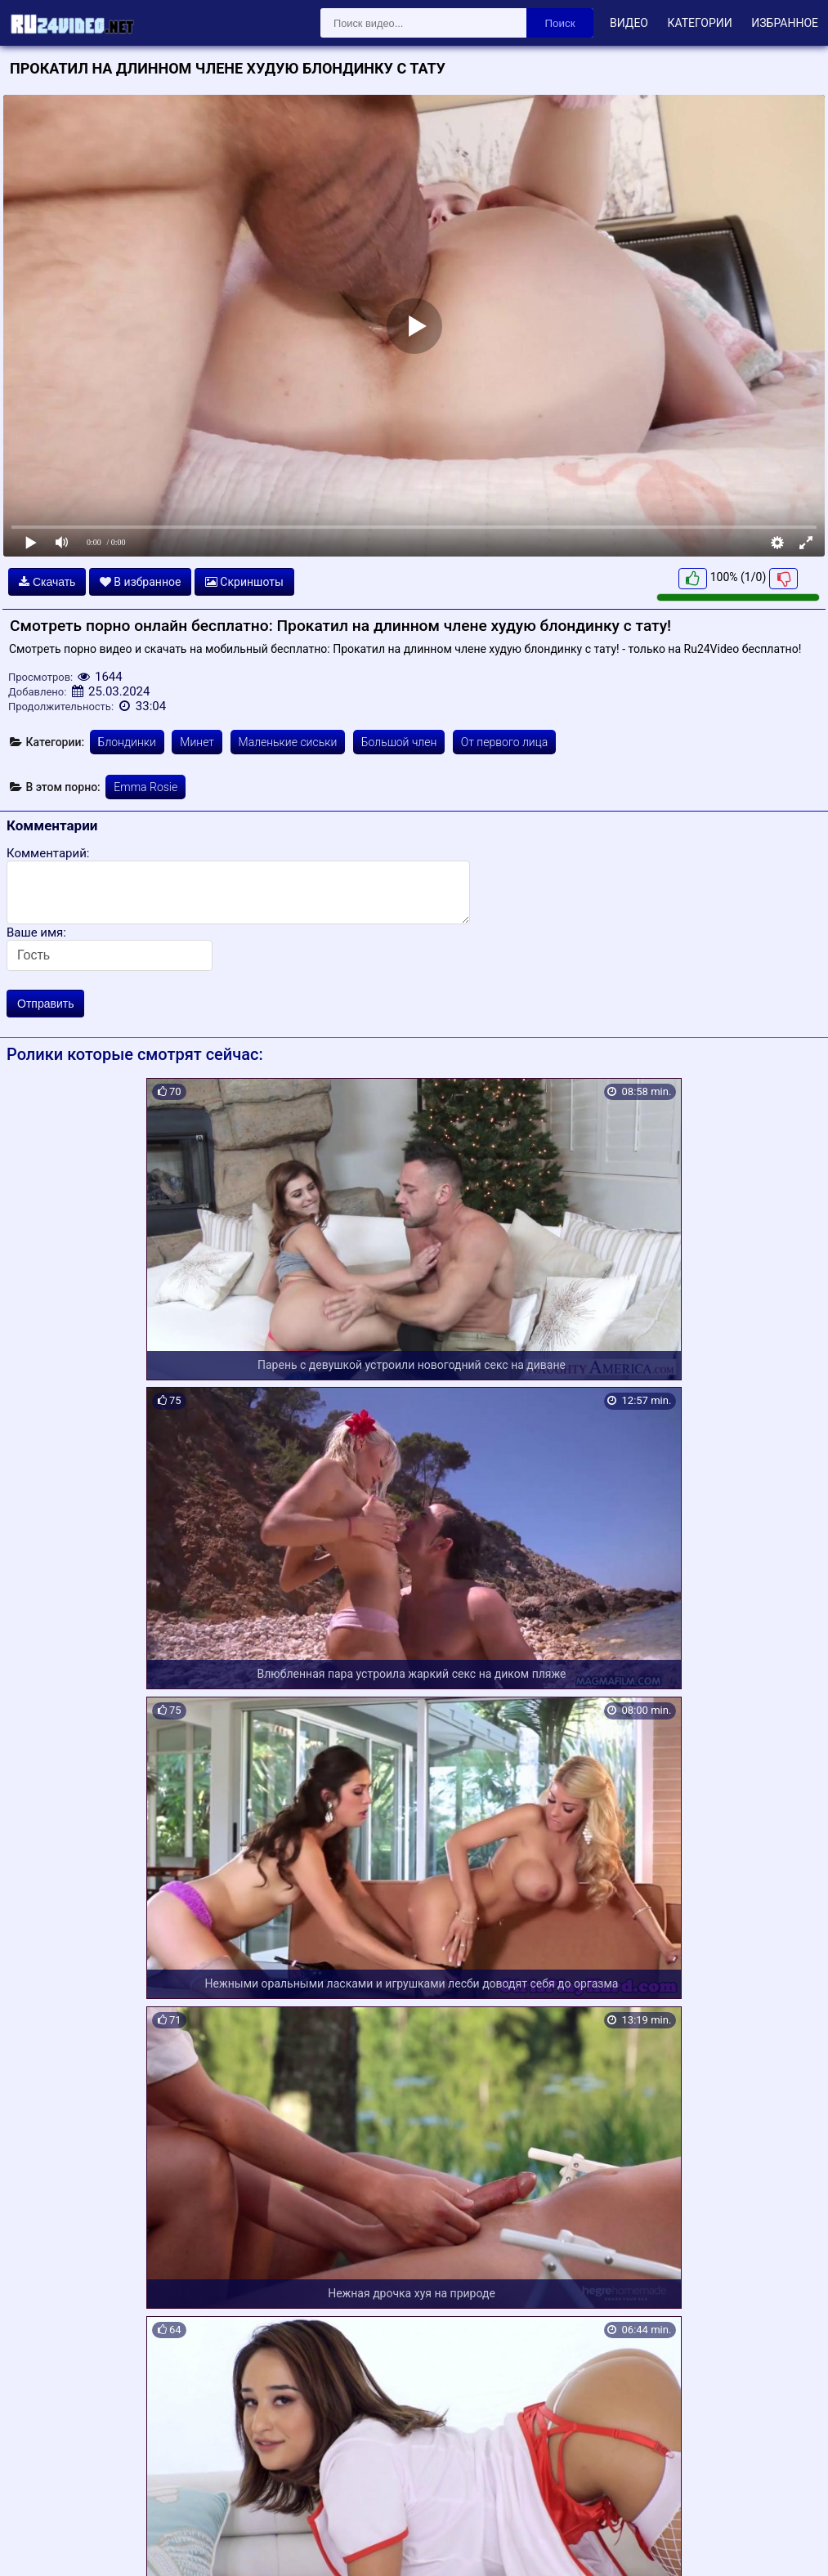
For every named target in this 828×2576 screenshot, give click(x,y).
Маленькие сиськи (288, 742)
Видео (629, 22)
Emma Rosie (145, 787)
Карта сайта (36, 2544)
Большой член (399, 742)
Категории (699, 22)
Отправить (45, 1003)
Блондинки (127, 742)
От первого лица (504, 742)
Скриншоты (244, 581)
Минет (197, 742)
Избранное (784, 22)
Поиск (560, 23)
